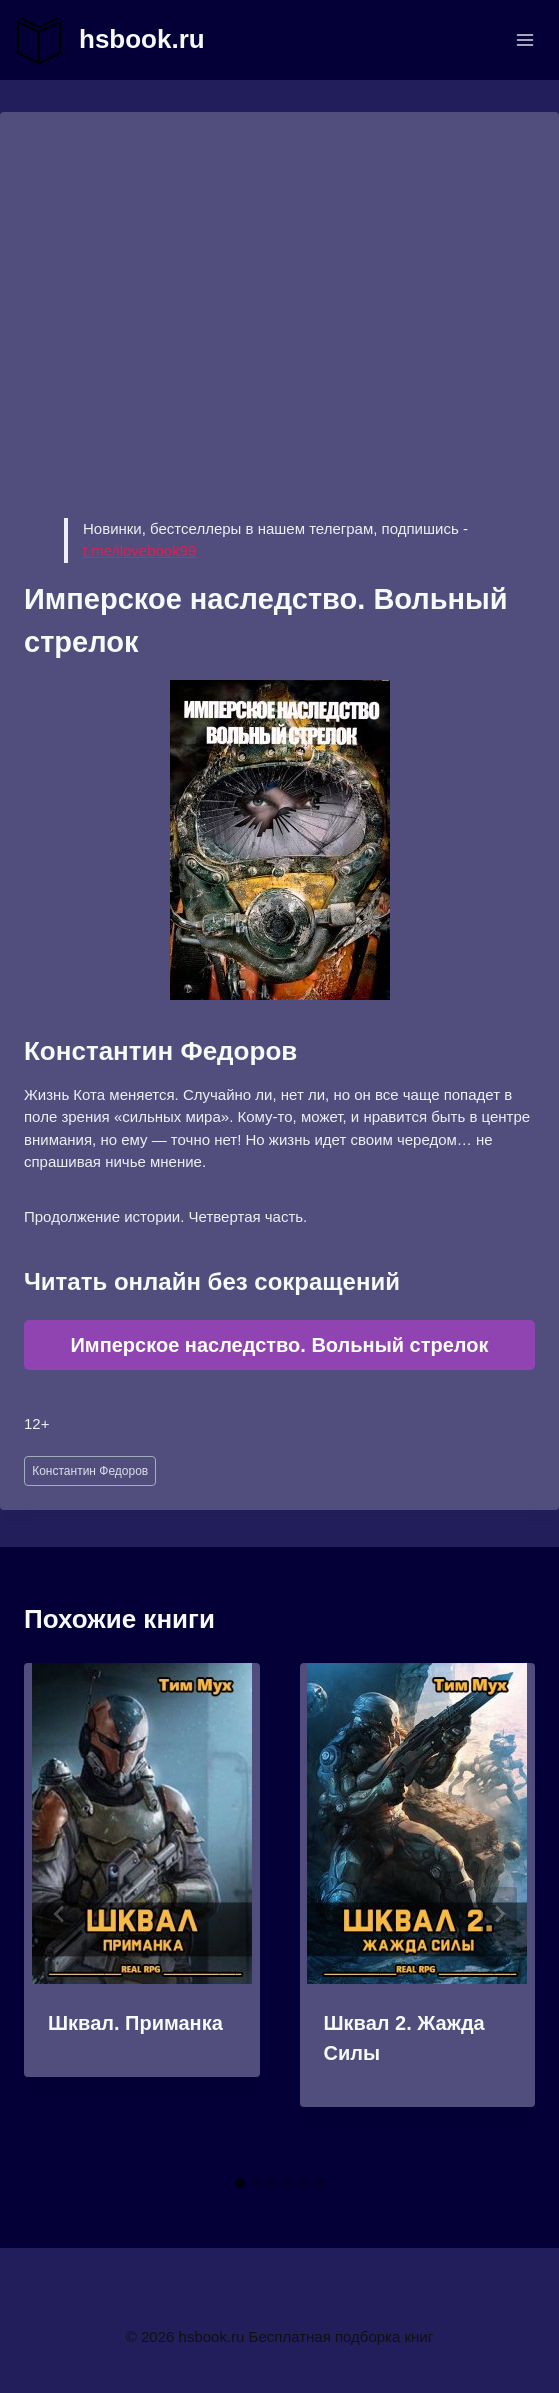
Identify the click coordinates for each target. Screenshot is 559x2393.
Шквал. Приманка (135, 2023)
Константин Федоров (90, 1471)
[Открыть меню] (524, 39)
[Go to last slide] (60, 1914)
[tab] (240, 2183)
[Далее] (499, 1914)
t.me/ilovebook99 (139, 550)
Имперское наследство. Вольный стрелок (279, 1345)
